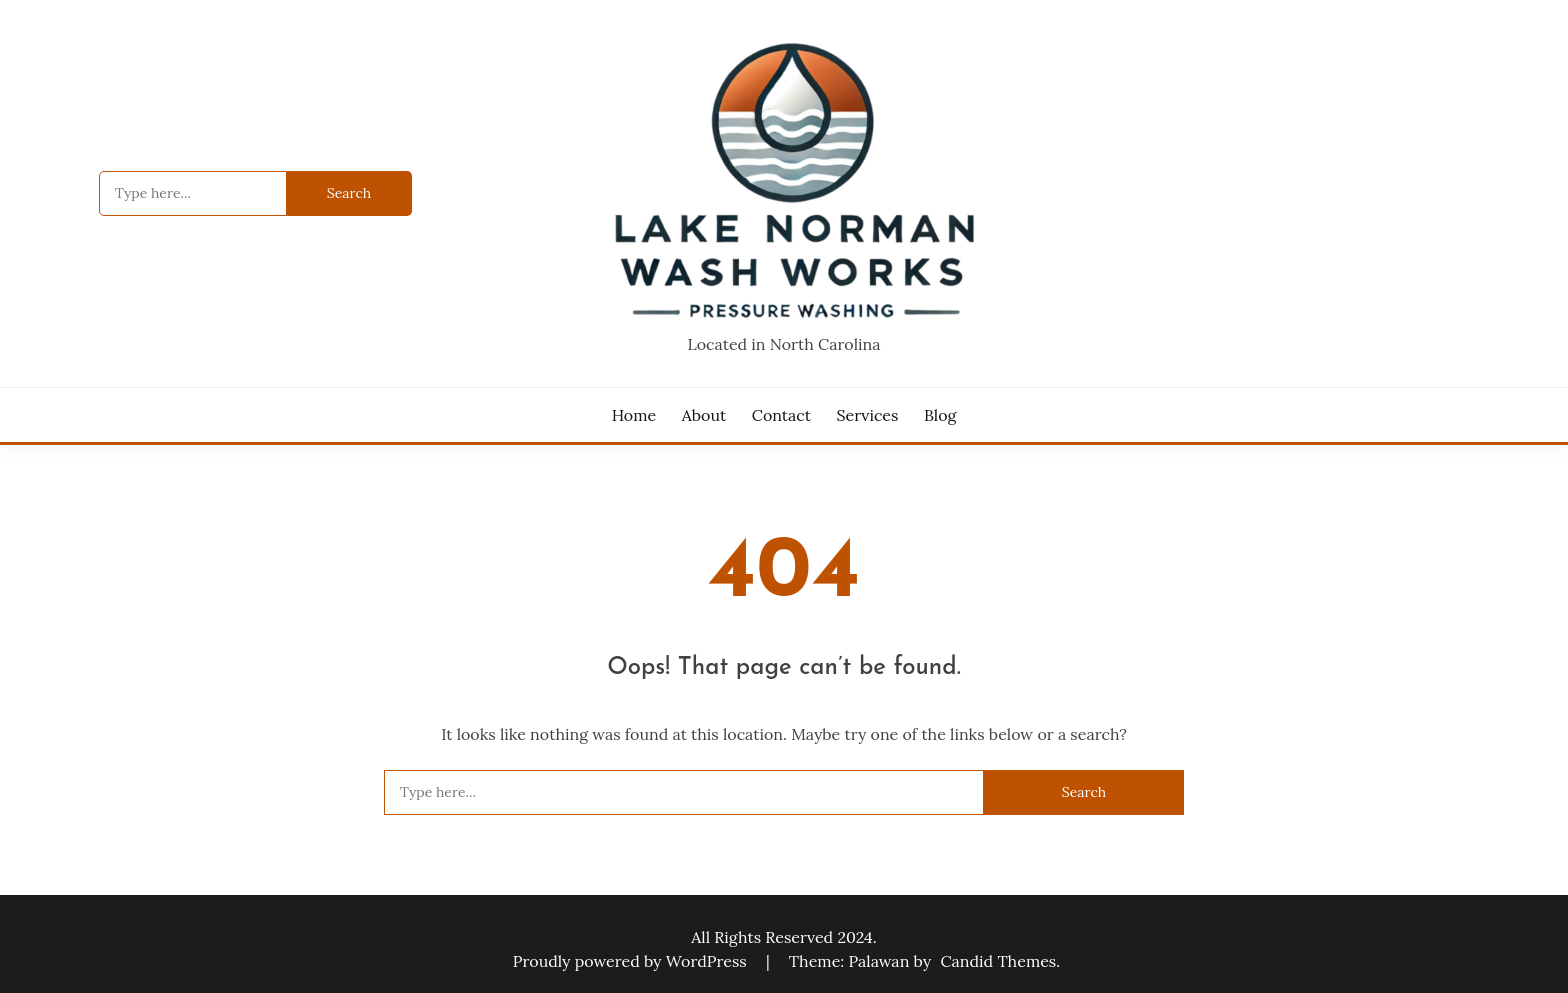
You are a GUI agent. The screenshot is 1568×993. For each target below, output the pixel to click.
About (704, 415)
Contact (781, 415)
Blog (940, 415)
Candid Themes (998, 961)
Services (868, 415)
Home (634, 415)
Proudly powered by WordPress (632, 961)
